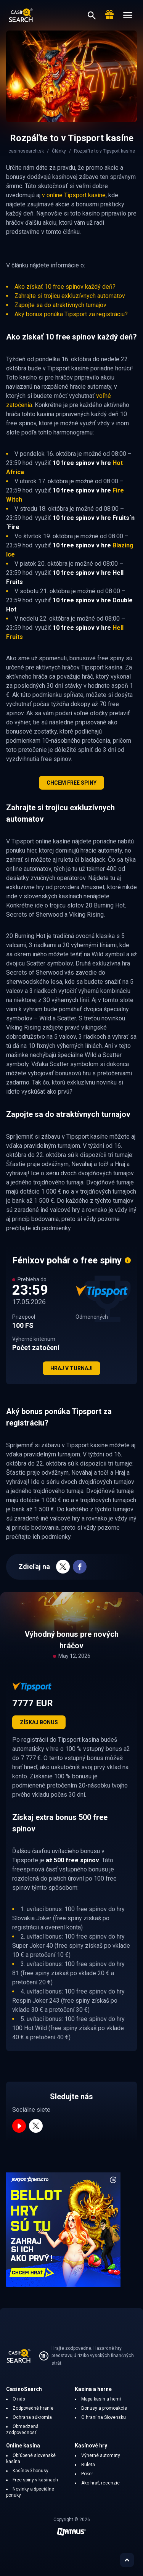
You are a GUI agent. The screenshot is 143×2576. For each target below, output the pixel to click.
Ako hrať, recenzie (100, 2483)
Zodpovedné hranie (33, 2408)
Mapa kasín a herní (101, 2399)
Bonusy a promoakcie (104, 2408)
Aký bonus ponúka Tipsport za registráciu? (71, 314)
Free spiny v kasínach (35, 2480)
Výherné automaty (100, 2455)
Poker (87, 2473)
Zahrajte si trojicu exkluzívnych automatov (69, 295)
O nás (19, 2399)
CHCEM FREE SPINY (71, 783)
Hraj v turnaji (71, 1368)
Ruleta (88, 2464)
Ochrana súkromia (32, 2417)
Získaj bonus (39, 1722)
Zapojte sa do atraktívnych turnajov (60, 305)
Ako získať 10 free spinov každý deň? (65, 286)
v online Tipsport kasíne (74, 195)
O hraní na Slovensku (103, 2417)
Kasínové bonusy (30, 2470)
